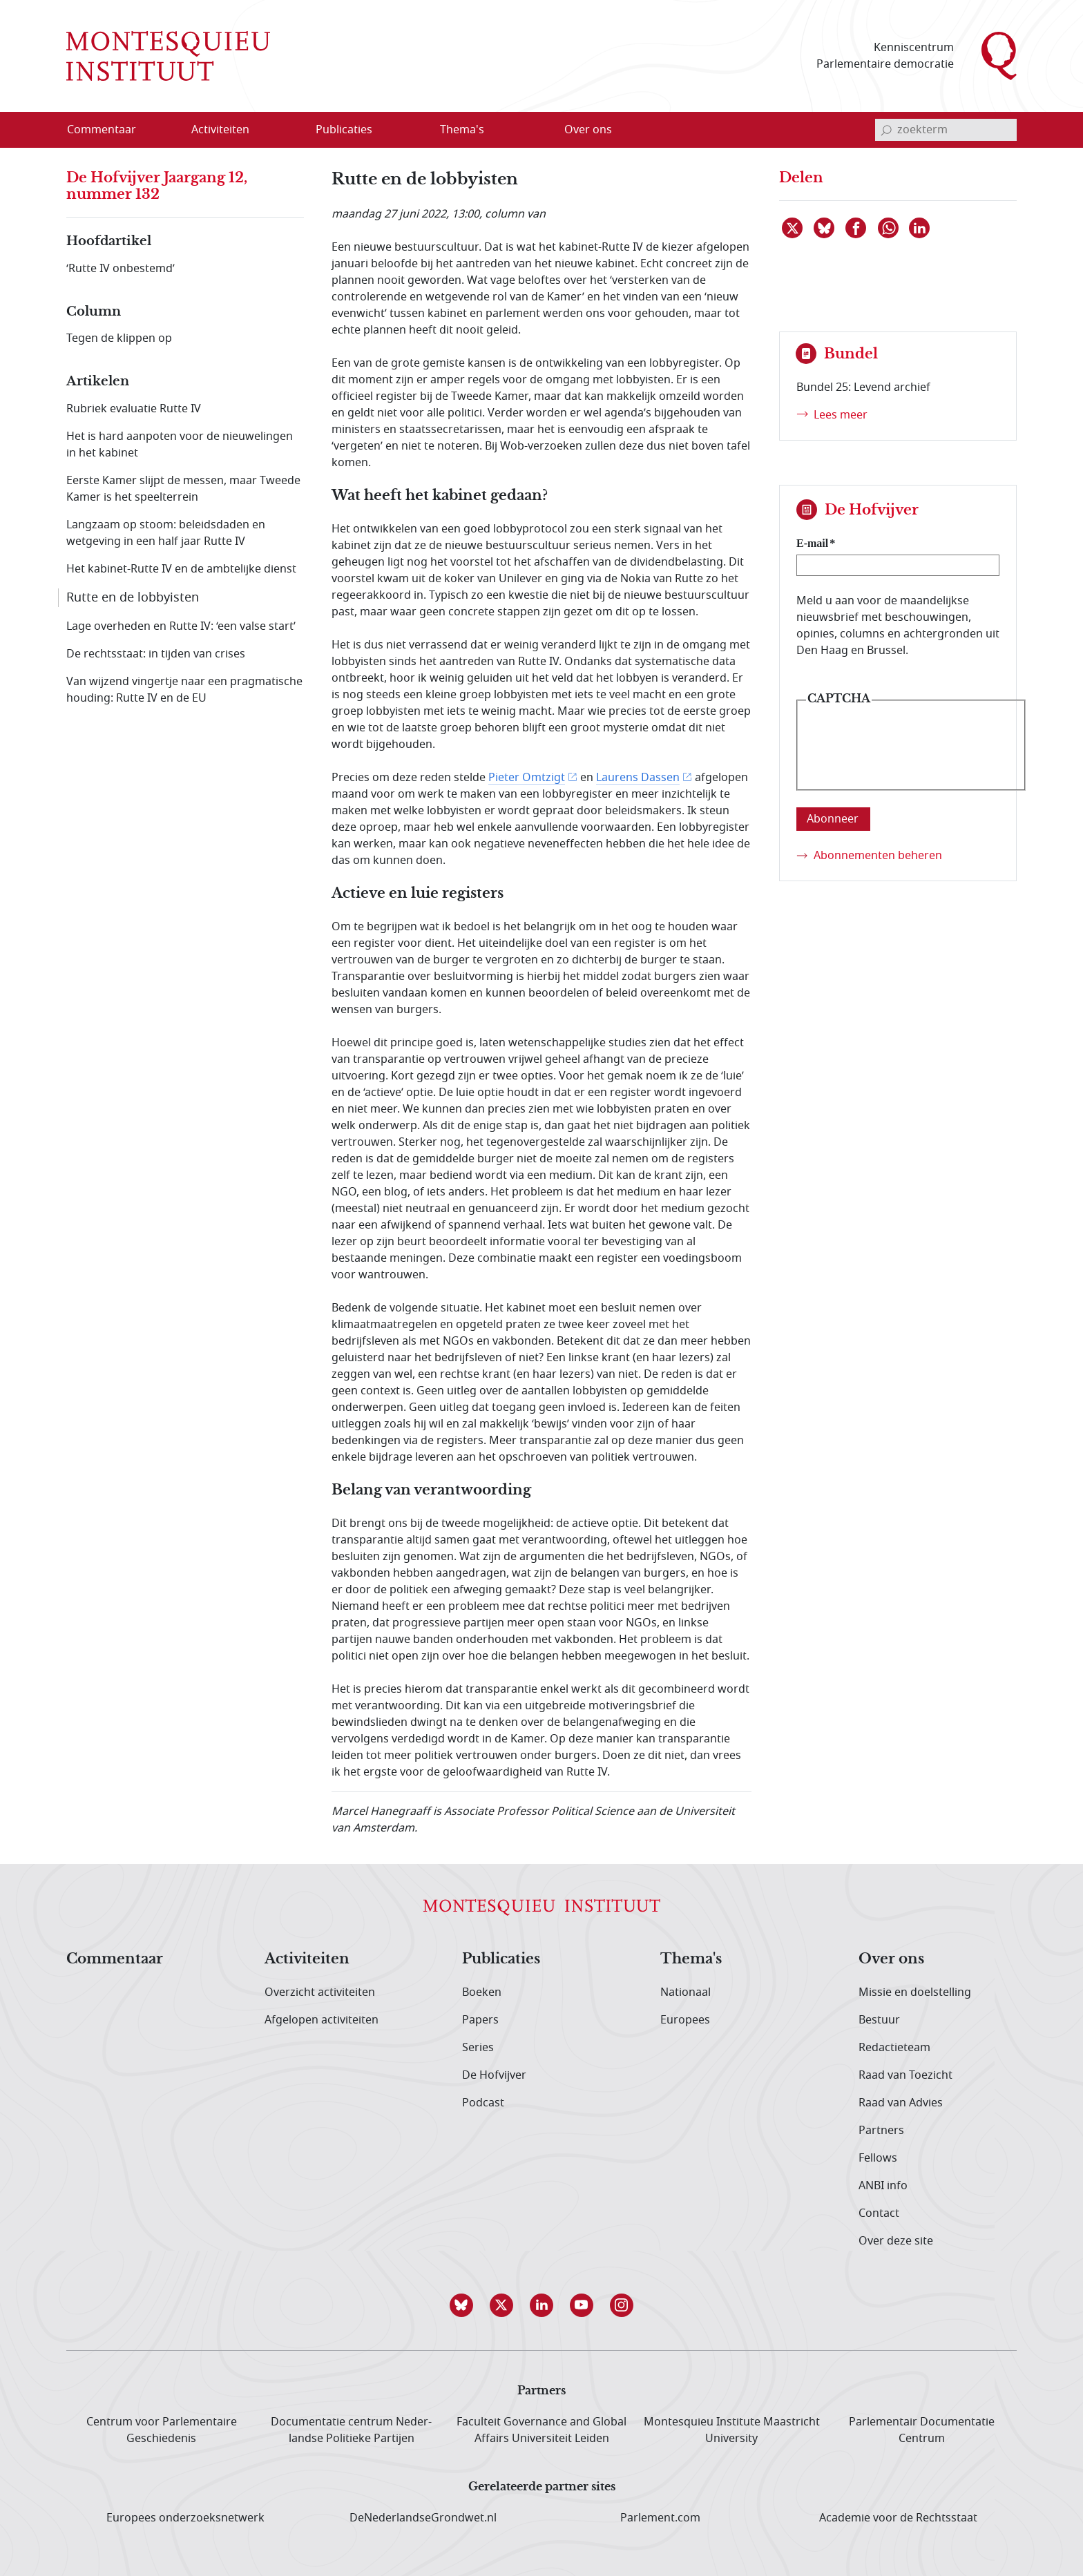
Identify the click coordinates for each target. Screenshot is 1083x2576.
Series (478, 2047)
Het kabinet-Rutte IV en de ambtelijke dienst (181, 569)
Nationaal (685, 1992)
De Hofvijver (494, 2075)
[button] (461, 2305)
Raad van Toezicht (905, 2075)
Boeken (481, 1992)
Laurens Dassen (638, 777)
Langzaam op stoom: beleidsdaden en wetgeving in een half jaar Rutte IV (165, 533)
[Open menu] (287, 130)
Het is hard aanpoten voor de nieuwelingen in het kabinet (179, 444)
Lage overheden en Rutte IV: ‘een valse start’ (181, 626)
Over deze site (896, 2241)
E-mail (812, 543)
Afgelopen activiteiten (321, 2020)
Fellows (878, 2158)
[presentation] (911, 755)
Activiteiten (307, 1959)
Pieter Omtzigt (526, 777)
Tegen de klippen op (119, 338)
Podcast (483, 2103)
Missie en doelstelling (915, 1992)
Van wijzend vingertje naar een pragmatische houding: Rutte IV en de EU (184, 690)
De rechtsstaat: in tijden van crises (155, 654)
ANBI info (883, 2186)
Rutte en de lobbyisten (132, 597)
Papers (480, 2020)
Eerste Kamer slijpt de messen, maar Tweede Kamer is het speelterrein (183, 489)
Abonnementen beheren (878, 855)
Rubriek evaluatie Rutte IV (133, 409)
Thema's (691, 1959)
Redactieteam (894, 2047)
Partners (881, 2130)
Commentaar (114, 1959)
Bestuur (879, 2020)
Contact (879, 2213)
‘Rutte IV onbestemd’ (120, 268)
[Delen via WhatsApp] (889, 228)
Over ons (891, 1959)
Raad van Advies (901, 2103)
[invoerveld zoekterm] (946, 130)
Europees (685, 2020)
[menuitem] (109, 129)
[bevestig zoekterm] (886, 130)
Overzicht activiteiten (320, 1992)
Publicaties (501, 1959)
